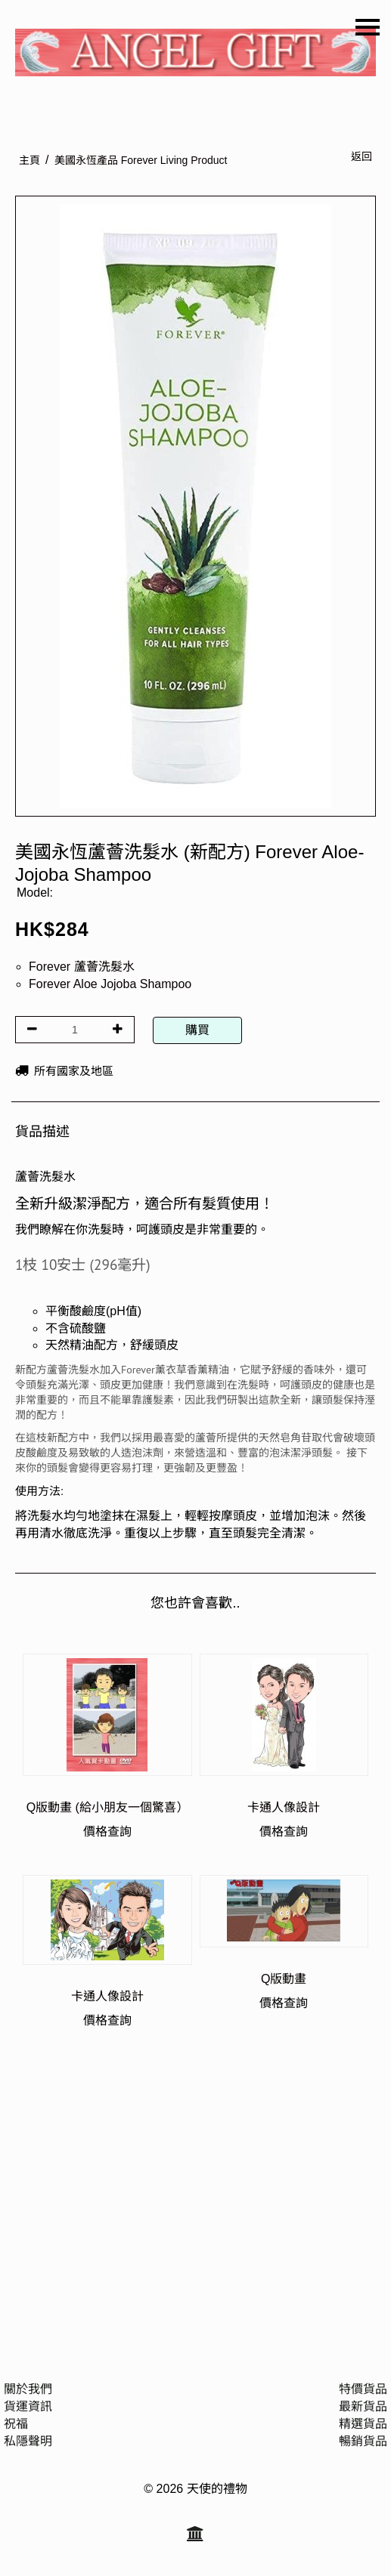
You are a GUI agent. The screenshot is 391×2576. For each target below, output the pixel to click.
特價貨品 (363, 2389)
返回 (361, 156)
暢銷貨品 (363, 2441)
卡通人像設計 (283, 1807)
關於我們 (28, 2389)
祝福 (16, 2423)
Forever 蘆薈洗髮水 (82, 966)
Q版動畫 (283, 1978)
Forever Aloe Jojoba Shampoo (110, 984)
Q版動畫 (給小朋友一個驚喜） (107, 1807)
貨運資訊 (28, 2406)
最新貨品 (363, 2406)
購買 (197, 1030)
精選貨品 (363, 2423)
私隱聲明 (28, 2441)
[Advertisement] (195, 2198)
